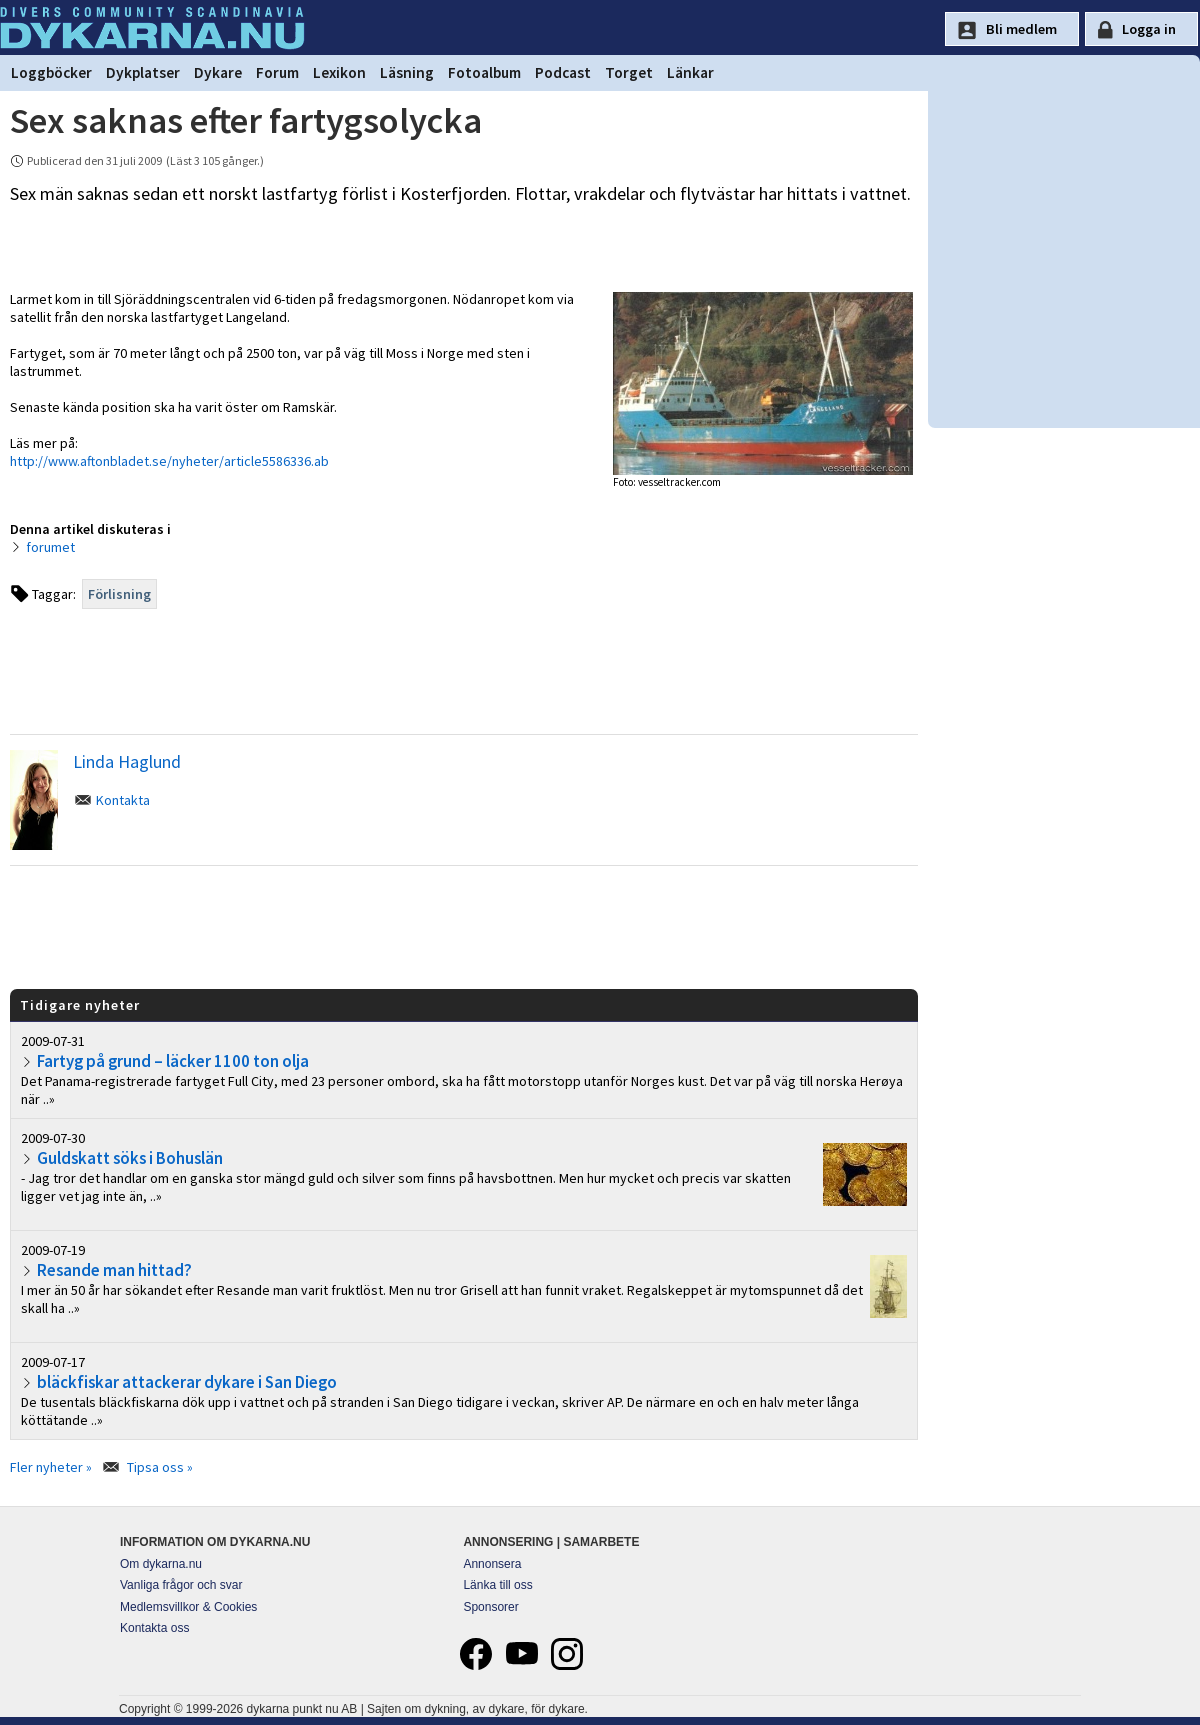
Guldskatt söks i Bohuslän (130, 1158)
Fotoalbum (484, 72)
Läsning (407, 72)
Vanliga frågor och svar (181, 1585)
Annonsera (492, 1564)
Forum (277, 72)
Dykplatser (143, 72)
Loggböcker (51, 72)
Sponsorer (490, 1607)
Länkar (690, 72)
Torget (629, 72)
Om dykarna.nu (161, 1564)
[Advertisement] (464, 926)
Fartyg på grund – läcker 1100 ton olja (173, 1061)
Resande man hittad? (114, 1270)
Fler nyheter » (51, 1467)
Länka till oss (497, 1585)
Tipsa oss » (160, 1467)
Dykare (218, 72)
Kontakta (123, 800)
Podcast (563, 72)
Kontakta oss (154, 1628)
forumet (50, 547)
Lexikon (339, 72)
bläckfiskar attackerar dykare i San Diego (187, 1382)
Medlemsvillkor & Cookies (188, 1607)
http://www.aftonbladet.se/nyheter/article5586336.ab (169, 461)
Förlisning (119, 594)
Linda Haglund (127, 761)
